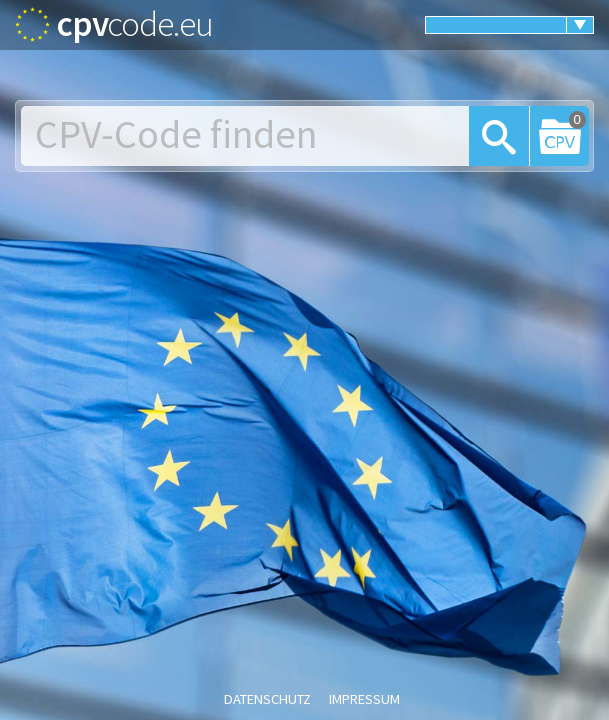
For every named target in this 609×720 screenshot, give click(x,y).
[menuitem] (509, 25)
